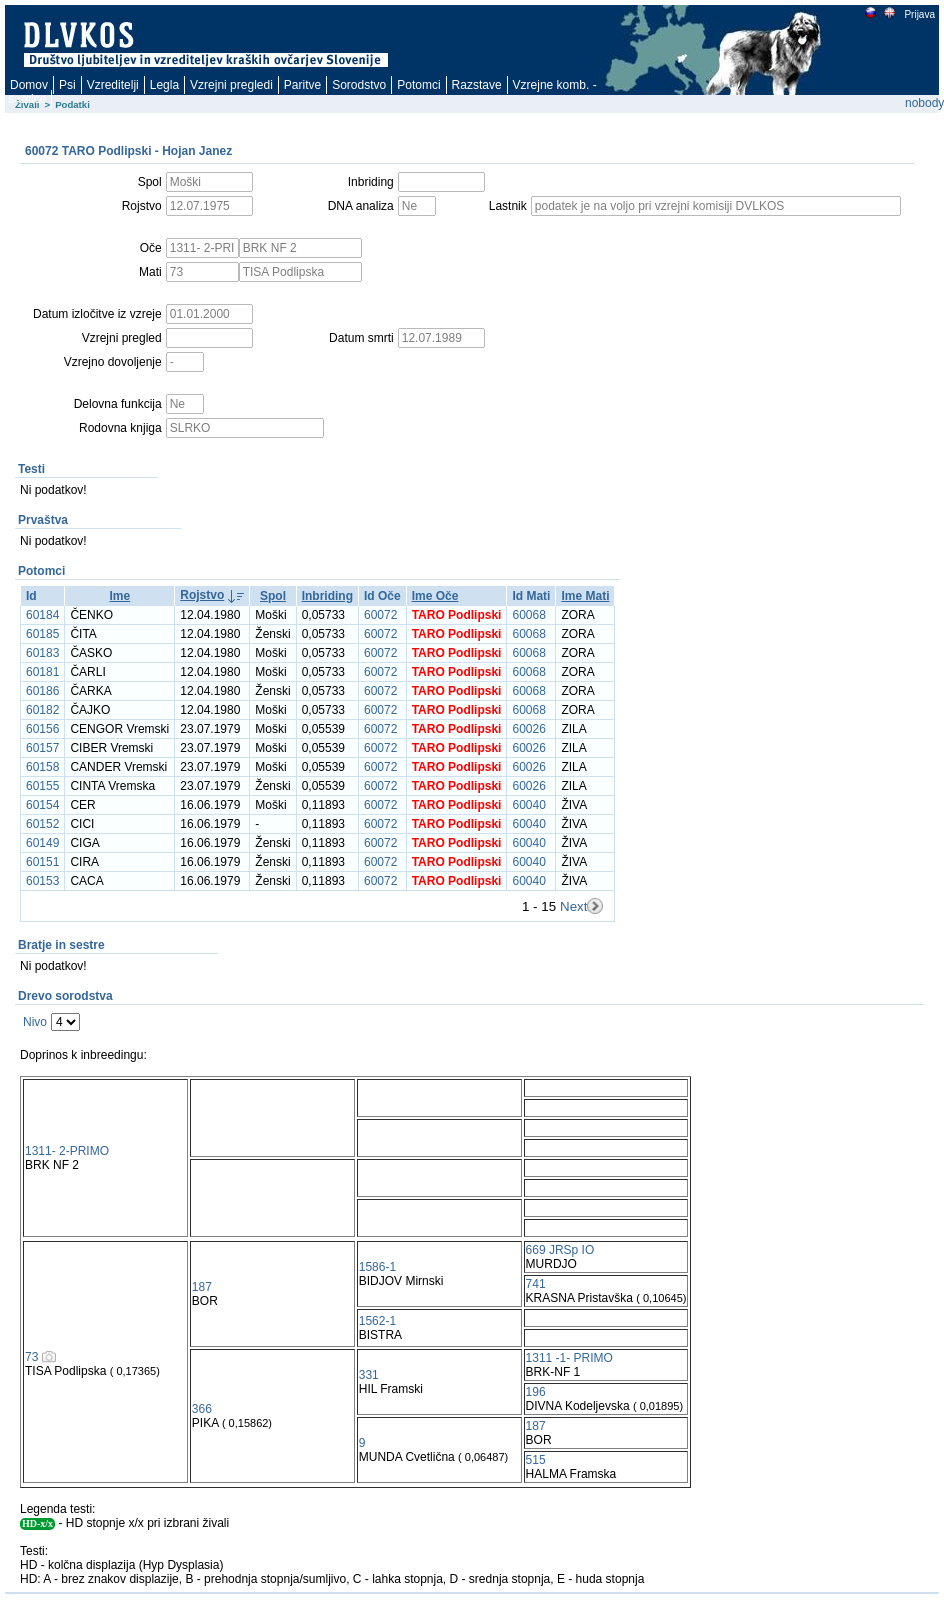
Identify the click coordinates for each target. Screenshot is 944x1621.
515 (536, 1460)
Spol (273, 596)
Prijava (919, 14)
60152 (42, 824)
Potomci (418, 85)
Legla (164, 85)
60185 (42, 634)
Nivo (35, 1022)
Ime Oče (435, 596)
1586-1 (377, 1267)
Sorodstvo (359, 85)
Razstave (477, 85)
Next (573, 906)
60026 (528, 729)
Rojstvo (202, 595)
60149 (42, 843)
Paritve (302, 85)
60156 (42, 729)
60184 (42, 615)
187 (202, 1287)
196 (536, 1392)
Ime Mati (585, 596)
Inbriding (327, 596)
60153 (42, 881)
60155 (42, 786)
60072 (380, 615)
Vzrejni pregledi (231, 85)
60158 (42, 767)
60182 (42, 710)
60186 (42, 691)
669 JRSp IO (560, 1250)
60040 (528, 805)
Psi (67, 85)
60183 (42, 653)
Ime (119, 596)
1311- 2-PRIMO (67, 1151)
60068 (528, 615)
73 (31, 1357)
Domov (29, 85)
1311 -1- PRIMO (569, 1358)
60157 (42, 748)
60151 (42, 862)
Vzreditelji (113, 85)
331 (369, 1375)
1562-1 (377, 1321)
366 (202, 1409)
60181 (42, 672)
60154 (42, 805)
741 (536, 1284)
